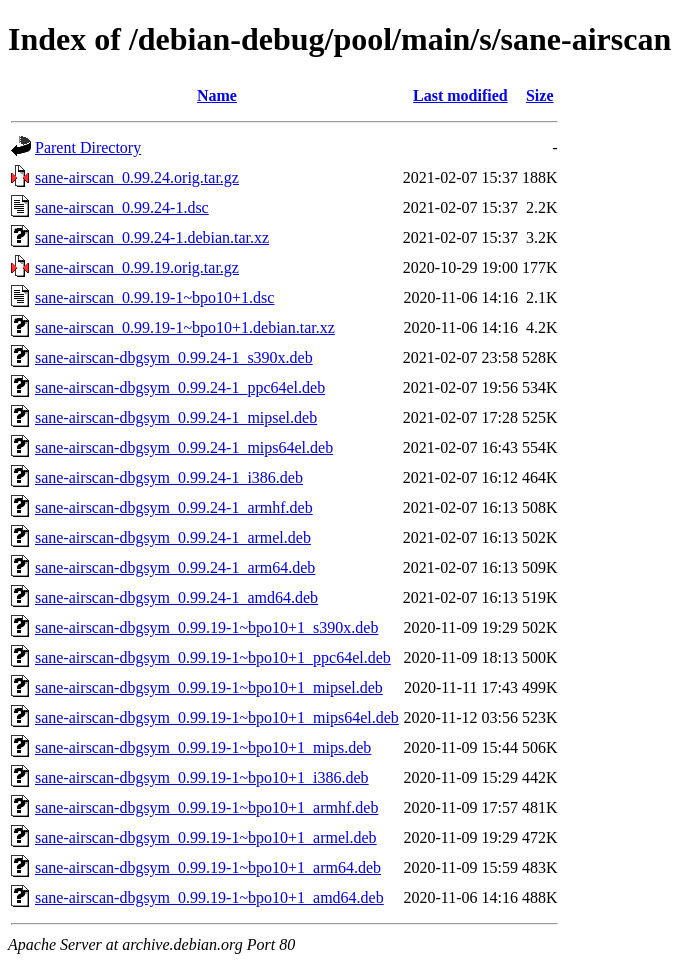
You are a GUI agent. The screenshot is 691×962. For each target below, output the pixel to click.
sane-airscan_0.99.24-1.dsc (122, 207)
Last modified (460, 95)
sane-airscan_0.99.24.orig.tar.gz (137, 177)
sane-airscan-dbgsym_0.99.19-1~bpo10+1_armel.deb (206, 837)
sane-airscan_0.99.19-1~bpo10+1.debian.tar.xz (185, 327)
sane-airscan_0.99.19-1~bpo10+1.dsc (154, 297)
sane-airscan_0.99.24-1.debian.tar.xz (152, 237)
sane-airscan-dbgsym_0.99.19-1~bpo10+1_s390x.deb (206, 627)
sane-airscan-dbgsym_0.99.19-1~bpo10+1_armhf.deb (206, 807)
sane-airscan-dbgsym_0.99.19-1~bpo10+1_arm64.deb (208, 867)
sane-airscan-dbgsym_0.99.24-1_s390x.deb (174, 357)
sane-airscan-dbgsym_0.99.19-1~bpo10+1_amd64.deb (209, 897)
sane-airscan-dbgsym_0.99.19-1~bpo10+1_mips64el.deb (217, 717)
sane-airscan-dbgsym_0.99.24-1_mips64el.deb (184, 447)
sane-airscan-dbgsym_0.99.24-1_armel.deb (173, 537)
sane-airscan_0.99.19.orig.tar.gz (137, 267)
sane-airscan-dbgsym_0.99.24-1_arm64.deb (175, 567)
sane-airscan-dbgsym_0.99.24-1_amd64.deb (176, 597)
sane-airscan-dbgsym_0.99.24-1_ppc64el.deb (180, 387)
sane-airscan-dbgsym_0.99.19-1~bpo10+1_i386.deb (202, 777)
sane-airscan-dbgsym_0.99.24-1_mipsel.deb (176, 417)
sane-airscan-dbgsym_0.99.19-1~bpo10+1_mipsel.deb (209, 687)
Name (217, 95)
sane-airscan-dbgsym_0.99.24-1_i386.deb (169, 477)
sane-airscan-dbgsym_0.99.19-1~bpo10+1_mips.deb (203, 747)
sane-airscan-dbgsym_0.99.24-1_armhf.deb (174, 507)
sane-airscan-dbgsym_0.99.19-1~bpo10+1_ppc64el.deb (213, 657)
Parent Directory (88, 147)
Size (540, 95)
